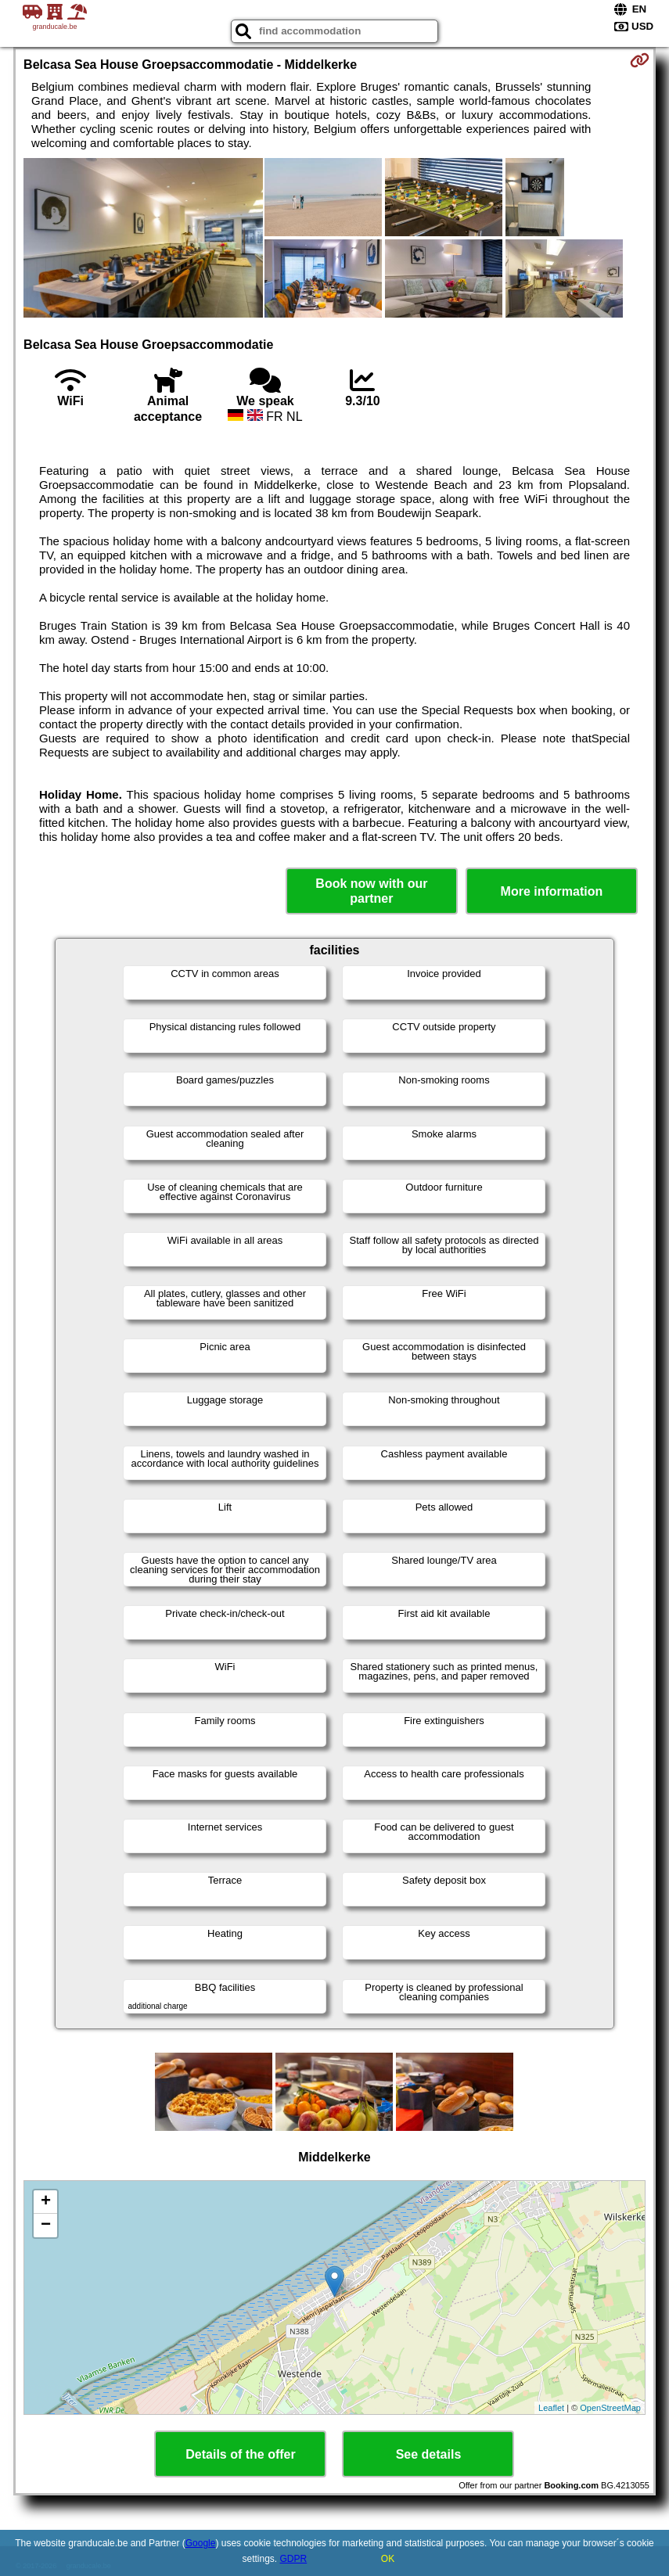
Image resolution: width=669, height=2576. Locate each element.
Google (200, 2543)
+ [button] (46, 2202)
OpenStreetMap (610, 2408)
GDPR (294, 2558)
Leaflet (551, 2408)
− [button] (46, 2225)
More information (552, 891)
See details (429, 2454)
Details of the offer (240, 2454)
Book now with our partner (371, 891)
